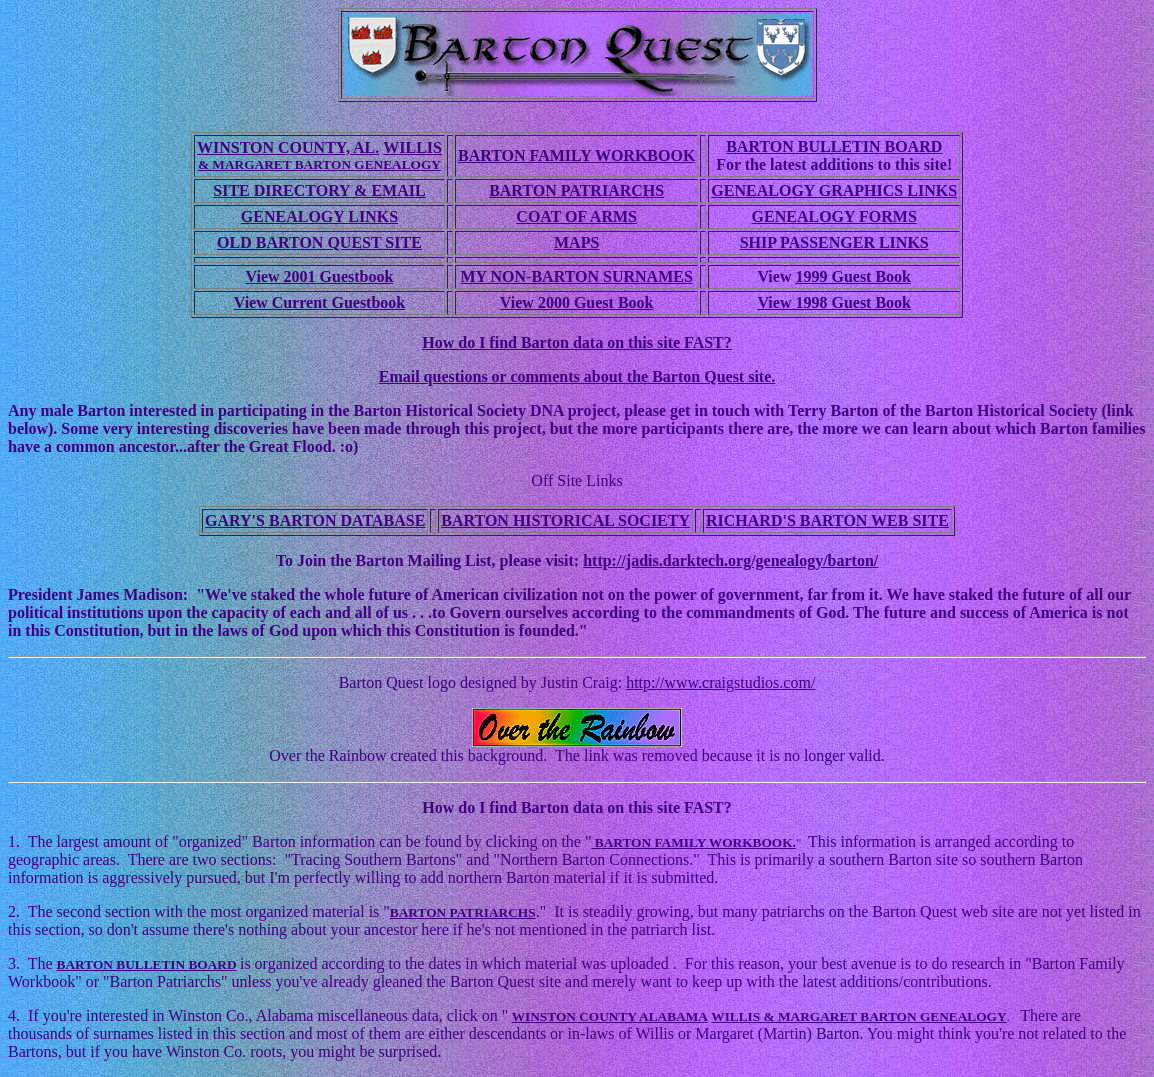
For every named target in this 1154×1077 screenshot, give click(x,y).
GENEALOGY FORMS (834, 216)
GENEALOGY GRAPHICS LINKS (834, 190)
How (440, 807)
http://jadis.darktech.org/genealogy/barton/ (730, 560)
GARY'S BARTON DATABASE (315, 520)
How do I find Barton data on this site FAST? (577, 342)
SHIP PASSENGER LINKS (834, 242)
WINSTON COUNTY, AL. (288, 147)
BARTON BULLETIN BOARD (834, 146)
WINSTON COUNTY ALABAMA (610, 1016)
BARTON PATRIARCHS (576, 190)
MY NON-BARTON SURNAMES (576, 276)
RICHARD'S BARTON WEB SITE (827, 520)
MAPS (576, 242)
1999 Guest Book (853, 276)
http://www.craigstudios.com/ (720, 682)
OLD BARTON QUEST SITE (319, 242)
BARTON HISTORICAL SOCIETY (565, 520)
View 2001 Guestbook (320, 276)
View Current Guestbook (320, 302)
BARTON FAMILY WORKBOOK (576, 155)
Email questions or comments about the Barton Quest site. (577, 376)
